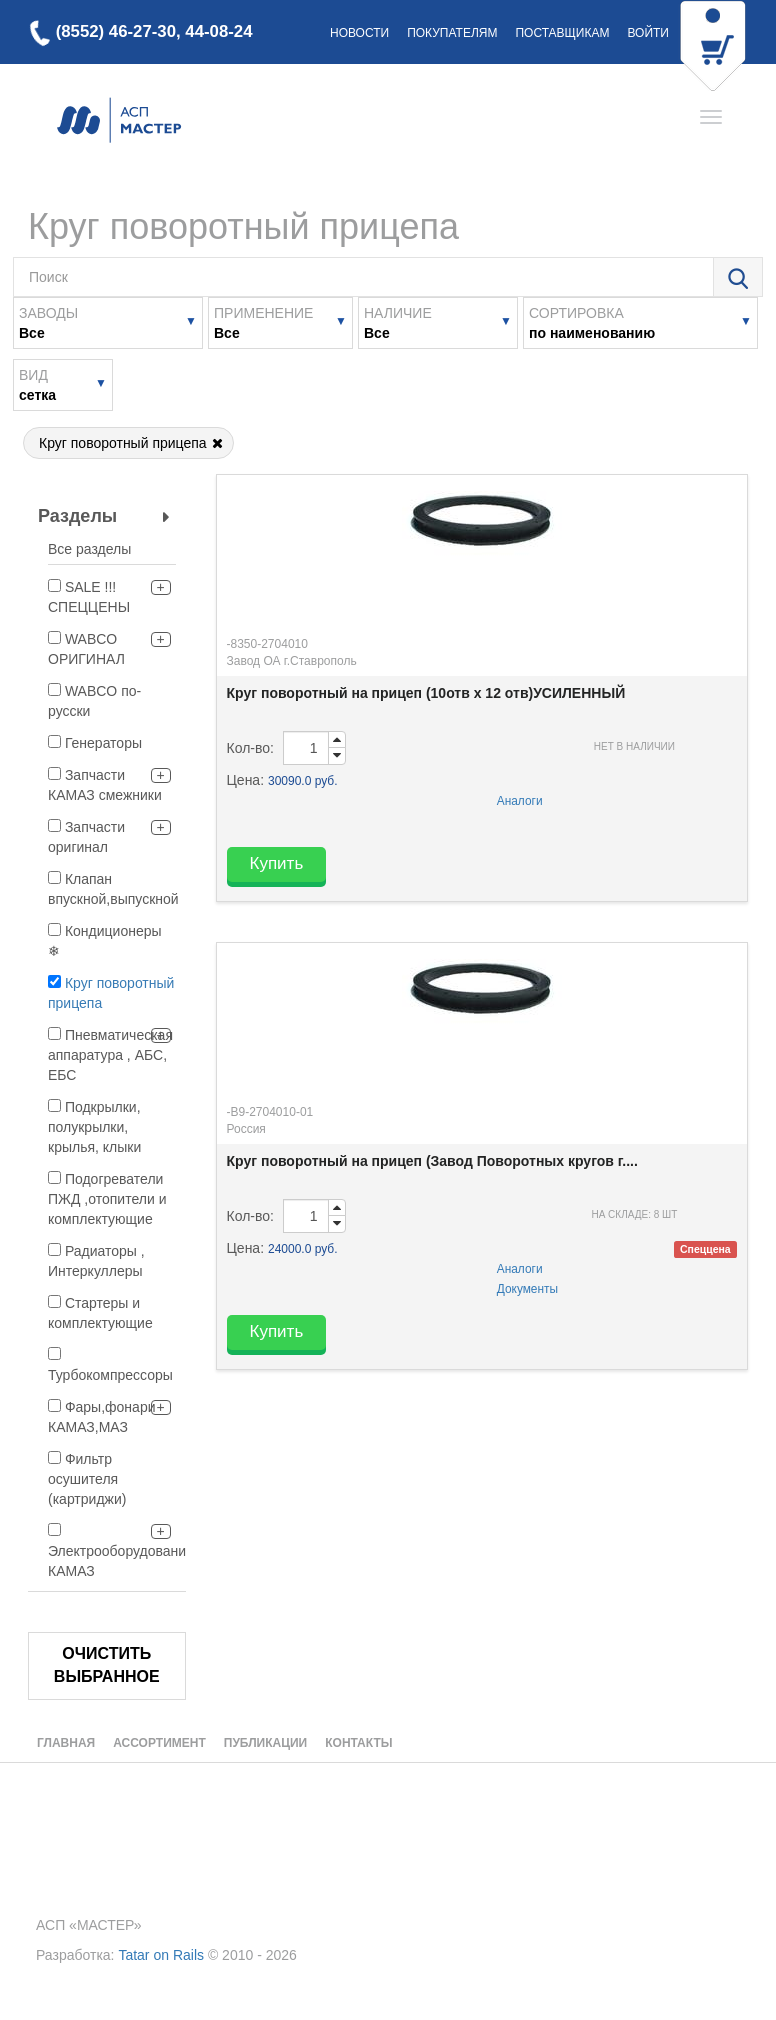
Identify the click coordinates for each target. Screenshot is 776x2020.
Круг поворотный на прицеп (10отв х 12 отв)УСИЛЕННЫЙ (426, 693)
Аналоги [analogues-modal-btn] (520, 801)
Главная (66, 1743)
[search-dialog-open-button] (738, 278)
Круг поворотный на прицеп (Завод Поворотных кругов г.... (432, 1161)
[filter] (54, 585)
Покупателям (452, 33)
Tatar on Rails (161, 1955)
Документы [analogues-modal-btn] (527, 1289)
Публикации (265, 1743)
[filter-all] (112, 552)
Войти (648, 33)
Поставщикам (562, 33)
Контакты (358, 1743)
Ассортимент (159, 1743)
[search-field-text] (363, 277)
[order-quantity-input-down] (337, 756)
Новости (359, 33)
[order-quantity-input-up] (337, 740)
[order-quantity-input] (306, 748)
